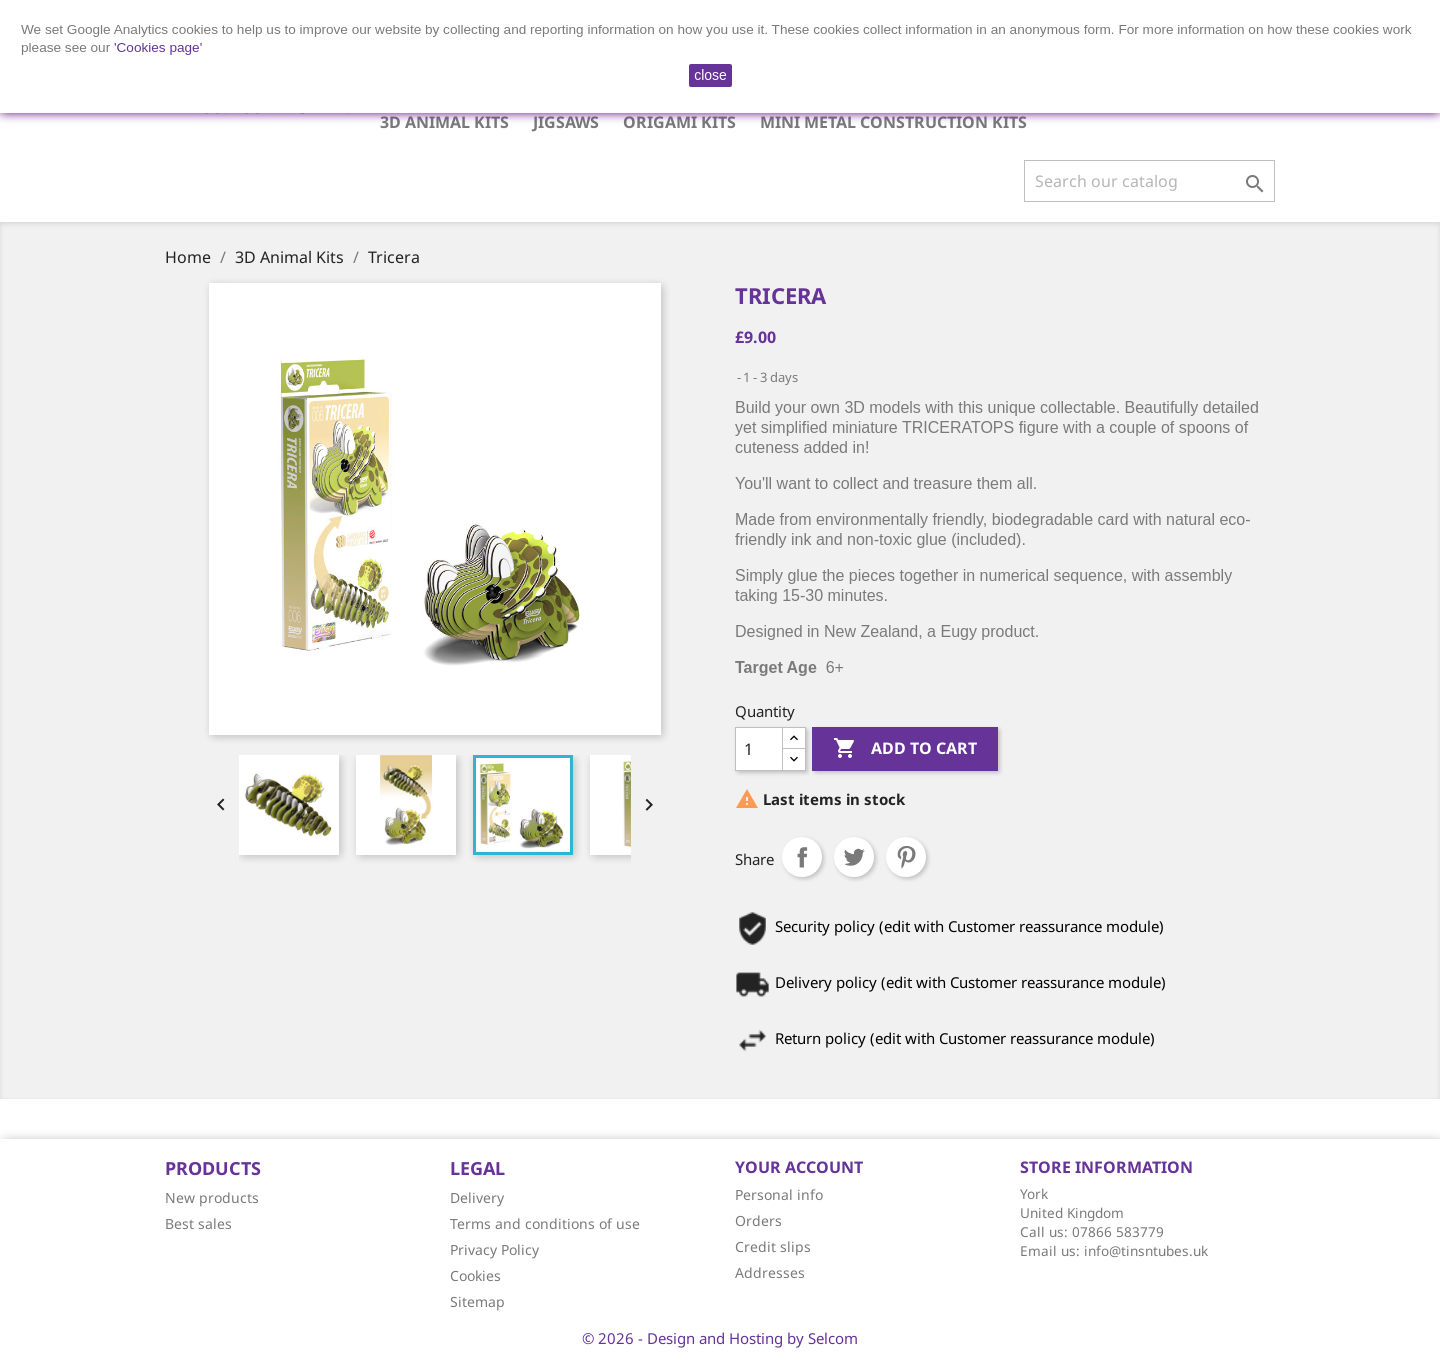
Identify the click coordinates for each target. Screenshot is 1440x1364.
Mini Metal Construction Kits (893, 122)
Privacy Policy (494, 1249)
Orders (758, 1220)
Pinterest (906, 857)
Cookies (475, 1275)
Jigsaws (566, 122)
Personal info (779, 1194)
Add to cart (905, 749)
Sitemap (477, 1301)
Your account (799, 1167)
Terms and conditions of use (545, 1223)
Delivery (477, 1197)
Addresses (770, 1272)
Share (802, 857)
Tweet (854, 857)
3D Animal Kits (444, 122)
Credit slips (773, 1246)
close (710, 75)
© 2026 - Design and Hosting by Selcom (720, 1338)
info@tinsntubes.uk (1146, 1250)
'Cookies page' (158, 47)
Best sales (198, 1223)
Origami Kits (679, 122)
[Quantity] (759, 749)
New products (212, 1197)
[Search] (1149, 181)
